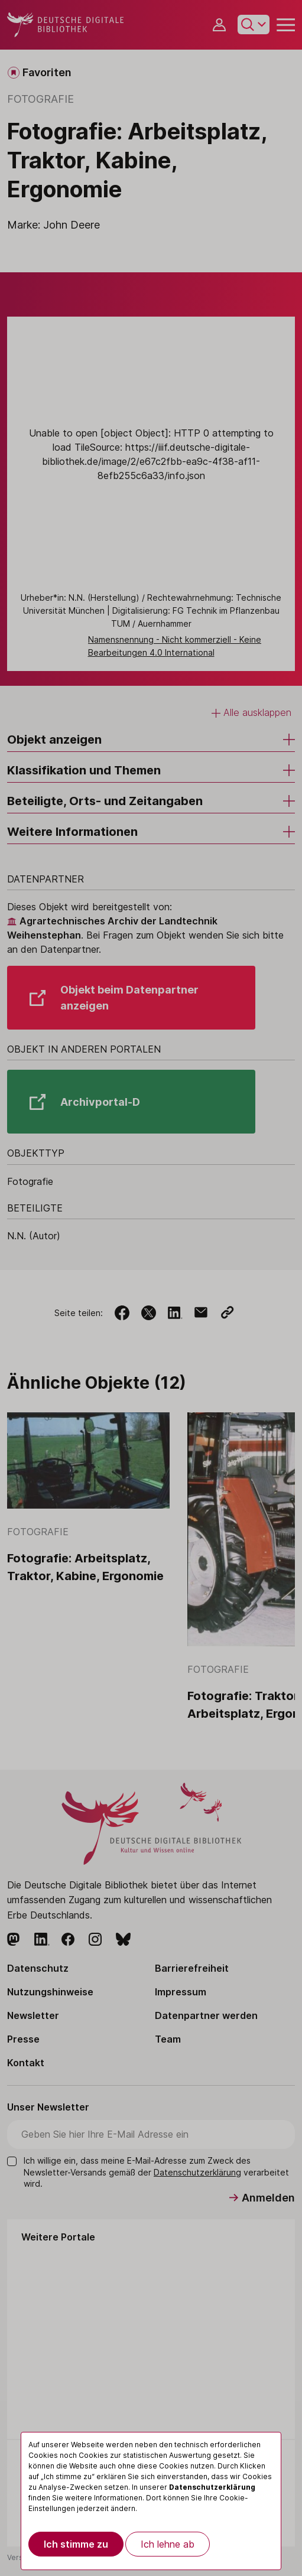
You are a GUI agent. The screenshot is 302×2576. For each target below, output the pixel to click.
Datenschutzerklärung (212, 2487)
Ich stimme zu (76, 2544)
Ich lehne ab (167, 2544)
